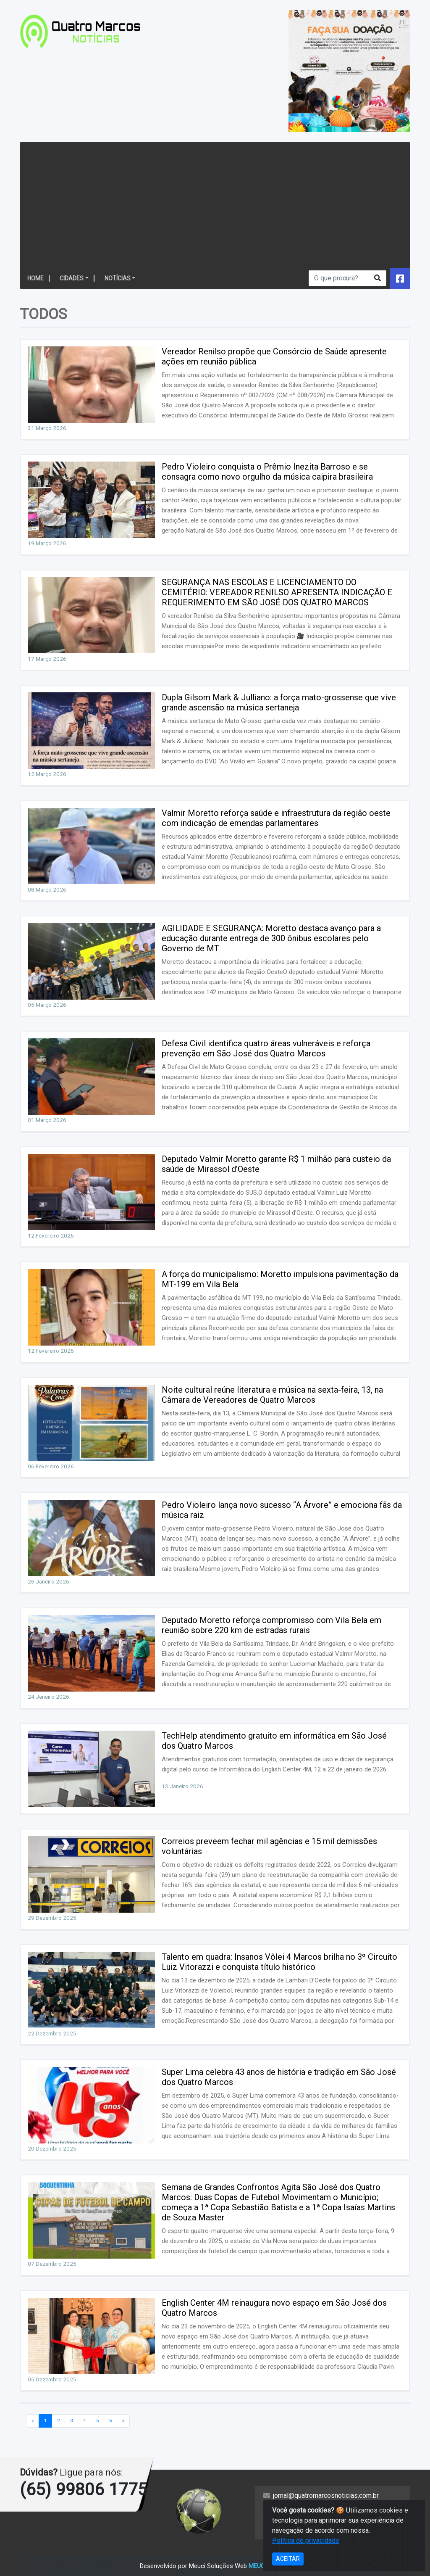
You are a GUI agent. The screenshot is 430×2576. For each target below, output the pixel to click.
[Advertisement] (214, 205)
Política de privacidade (296, 2518)
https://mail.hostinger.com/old (307, 2530)
